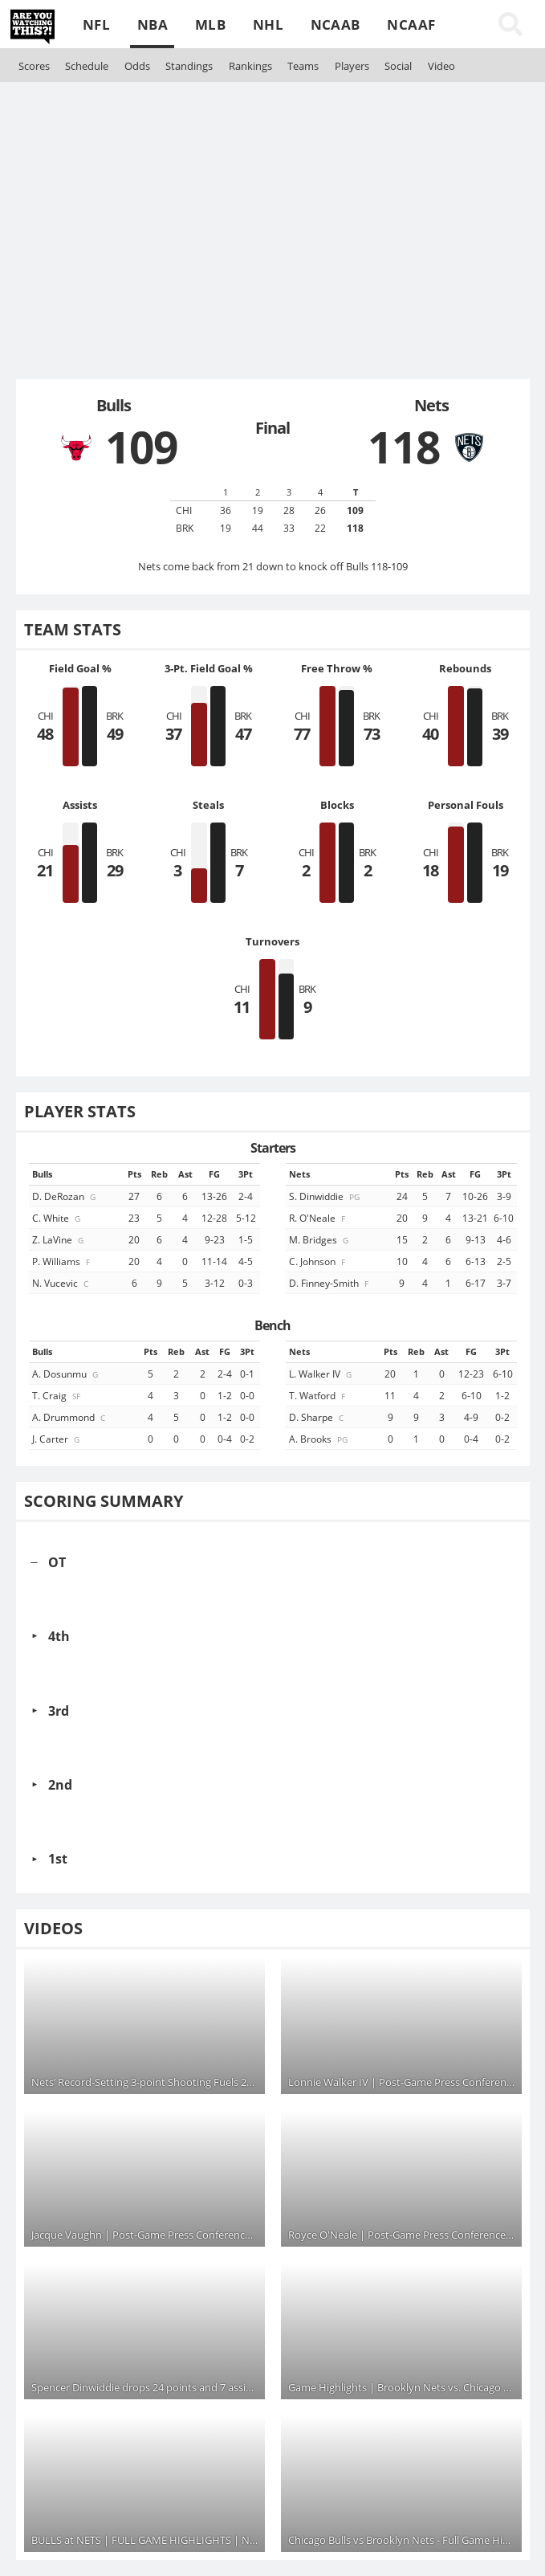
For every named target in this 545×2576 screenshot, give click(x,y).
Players (352, 66)
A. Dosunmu (66, 1373)
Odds (137, 66)
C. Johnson (318, 1261)
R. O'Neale (318, 1217)
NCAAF (411, 24)
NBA (152, 24)
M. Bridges (320, 1239)
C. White (57, 1217)
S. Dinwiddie (325, 1196)
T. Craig (57, 1395)
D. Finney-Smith (330, 1282)
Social (398, 66)
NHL (268, 24)
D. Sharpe (317, 1416)
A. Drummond (70, 1416)
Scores (34, 66)
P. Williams (62, 1261)
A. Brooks (319, 1438)
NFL (96, 24)
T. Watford (318, 1395)
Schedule (86, 66)
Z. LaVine (59, 1239)
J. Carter (57, 1438)
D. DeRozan (65, 1196)
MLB (210, 24)
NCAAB (335, 24)
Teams (303, 66)
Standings (189, 66)
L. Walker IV (321, 1373)
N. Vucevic (61, 1282)
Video (441, 66)
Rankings (250, 66)
